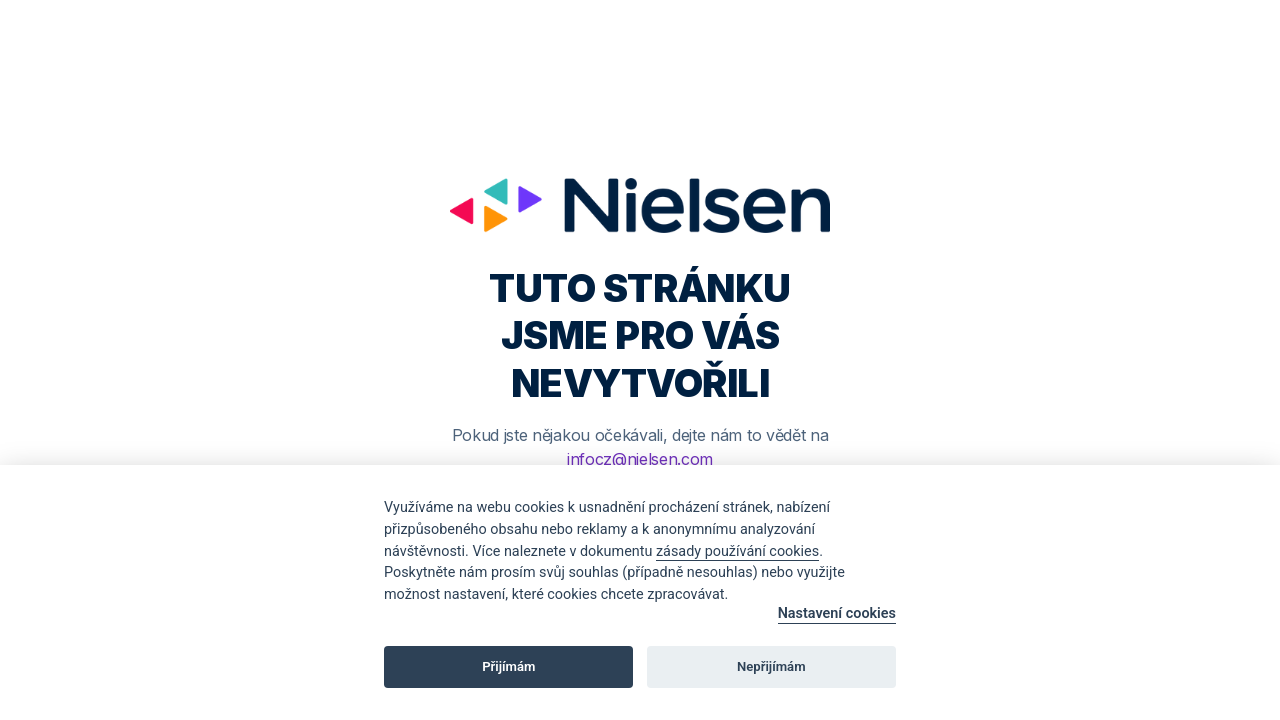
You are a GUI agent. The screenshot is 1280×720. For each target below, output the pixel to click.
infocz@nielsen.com (640, 459)
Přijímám (508, 666)
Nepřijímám (771, 666)
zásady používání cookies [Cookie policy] (737, 551)
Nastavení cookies (837, 613)
